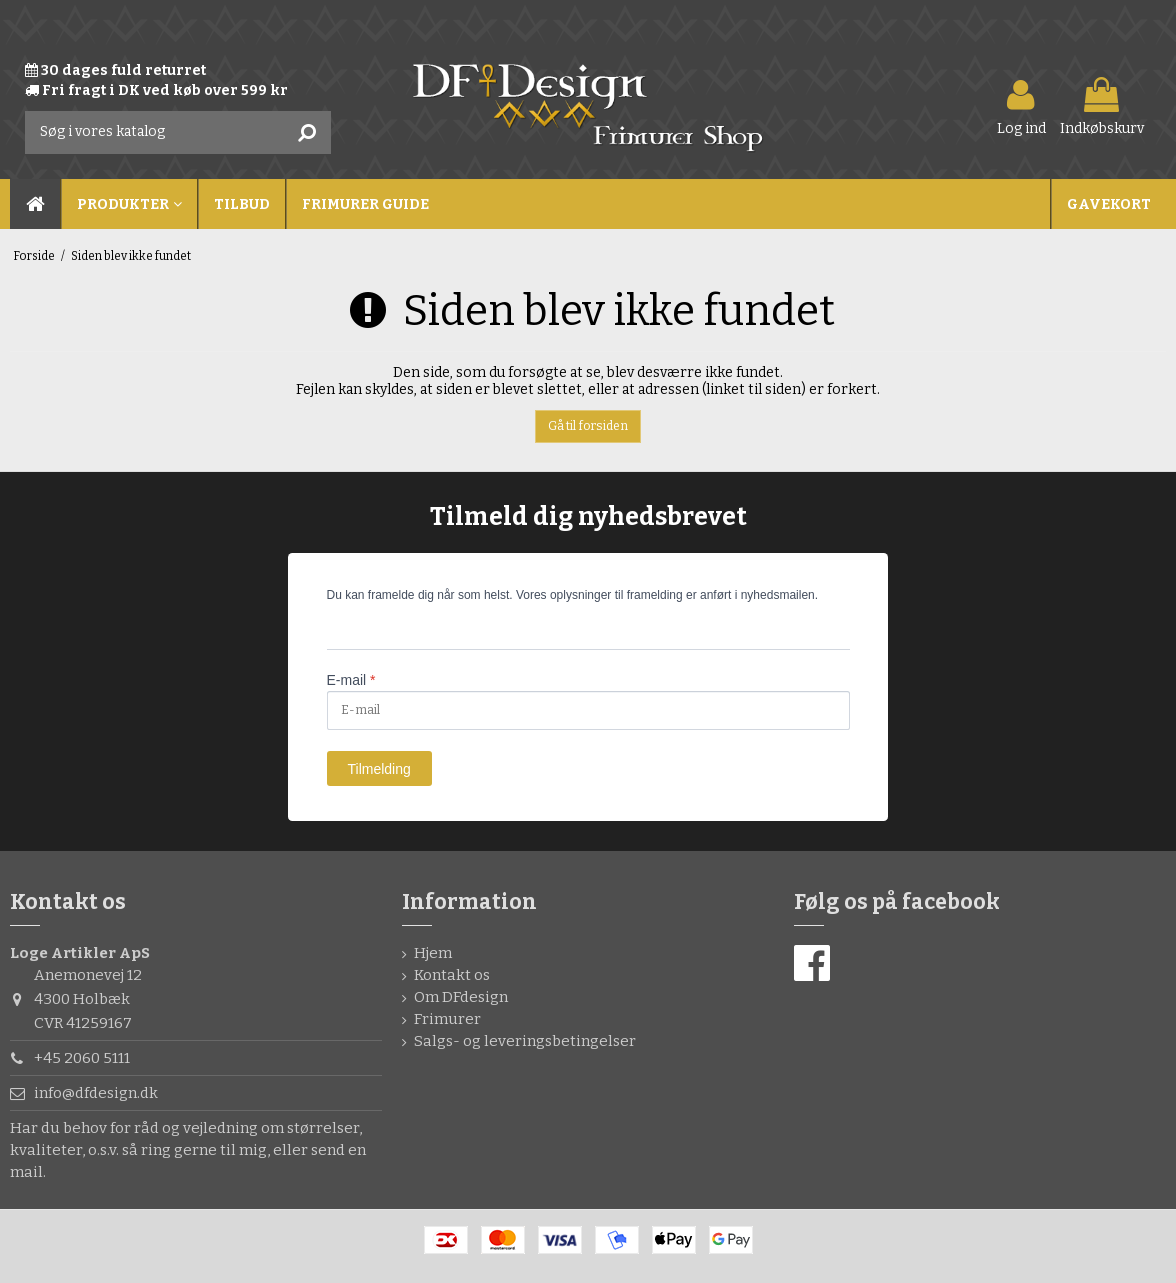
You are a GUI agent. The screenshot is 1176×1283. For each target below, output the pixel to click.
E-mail (351, 680)
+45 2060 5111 (82, 1058)
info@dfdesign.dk (96, 1093)
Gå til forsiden (588, 426)
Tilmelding (379, 769)
